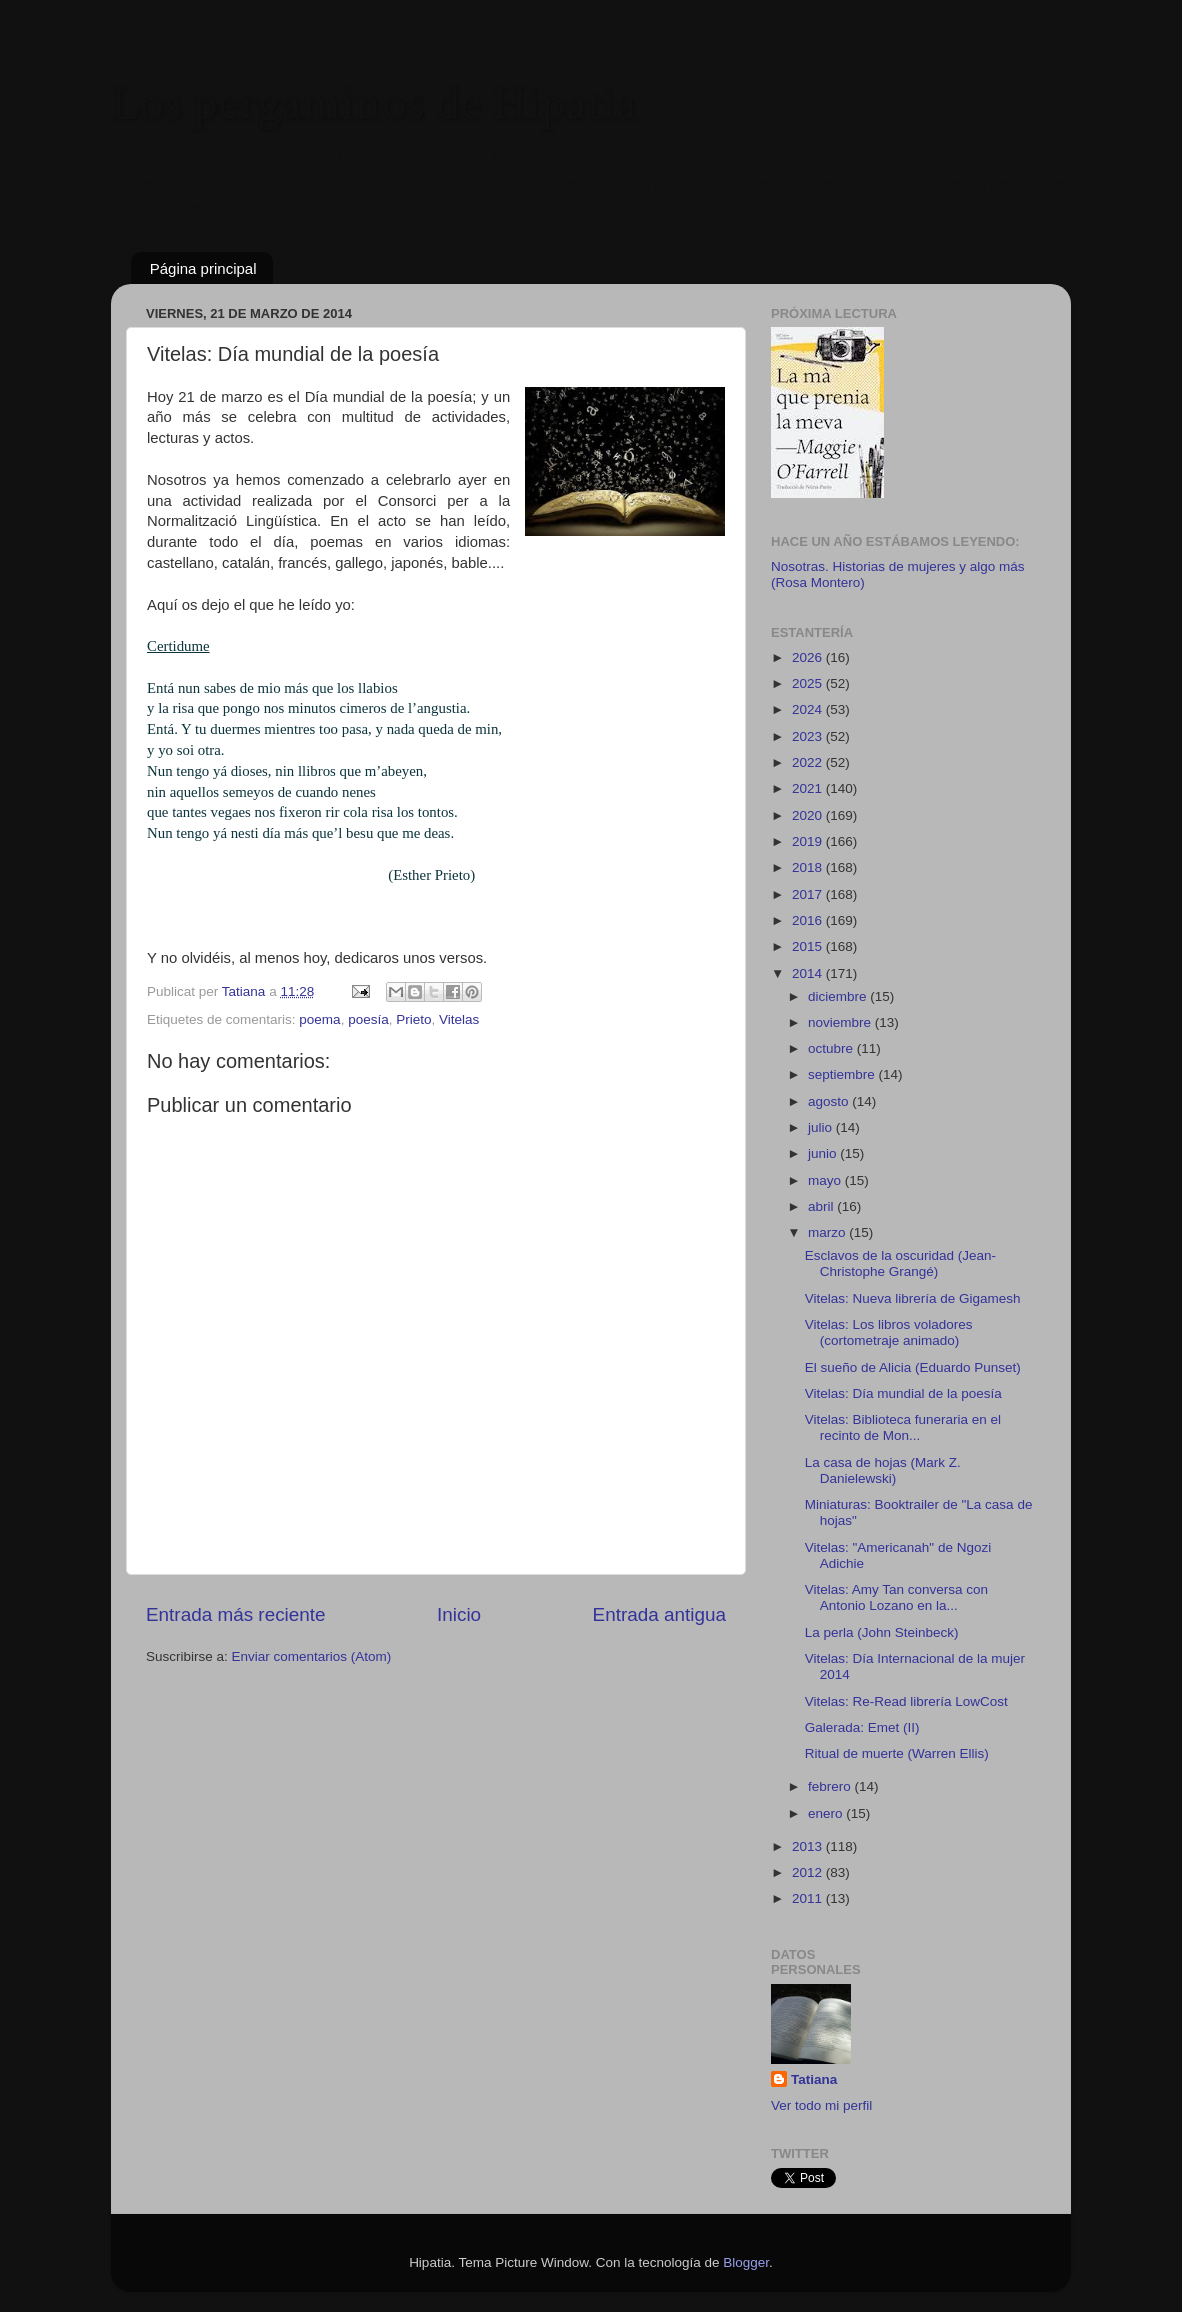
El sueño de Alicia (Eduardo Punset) (913, 1367)
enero (827, 1813)
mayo (826, 1180)
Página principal (203, 268)
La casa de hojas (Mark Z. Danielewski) (883, 1470)
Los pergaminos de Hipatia (374, 104)
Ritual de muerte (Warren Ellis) (897, 1753)
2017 (809, 894)
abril (822, 1206)
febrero (831, 1786)
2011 (809, 1898)
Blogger (746, 2262)
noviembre (841, 1022)
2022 (809, 762)
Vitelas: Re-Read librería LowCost (906, 1701)
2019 (809, 841)
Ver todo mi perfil (821, 2105)
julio (822, 1127)
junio (824, 1153)
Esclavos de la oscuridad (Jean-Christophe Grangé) (900, 1263)
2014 (809, 973)
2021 (809, 788)
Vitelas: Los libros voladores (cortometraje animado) (889, 1332)
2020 (809, 815)
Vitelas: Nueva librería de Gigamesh (913, 1298)
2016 (809, 920)
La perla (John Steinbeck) (882, 1632)
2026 (809, 657)
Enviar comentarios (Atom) (312, 1656)
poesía (368, 1019)
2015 (809, 946)
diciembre (839, 996)
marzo (828, 1232)
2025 (809, 683)
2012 (809, 1872)
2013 (809, 1846)
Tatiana (814, 2079)
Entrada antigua (659, 1614)
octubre (832, 1048)
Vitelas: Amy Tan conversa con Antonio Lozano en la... (896, 1597)
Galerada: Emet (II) (862, 1727)
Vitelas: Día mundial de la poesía (903, 1393)
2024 (809, 709)
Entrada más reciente (236, 1614)
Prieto (413, 1019)
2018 (809, 867)
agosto (830, 1101)
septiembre (843, 1074)
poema (319, 1019)
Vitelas (459, 1019)
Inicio (459, 1614)
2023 (809, 736)
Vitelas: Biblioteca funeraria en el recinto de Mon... (903, 1427)
